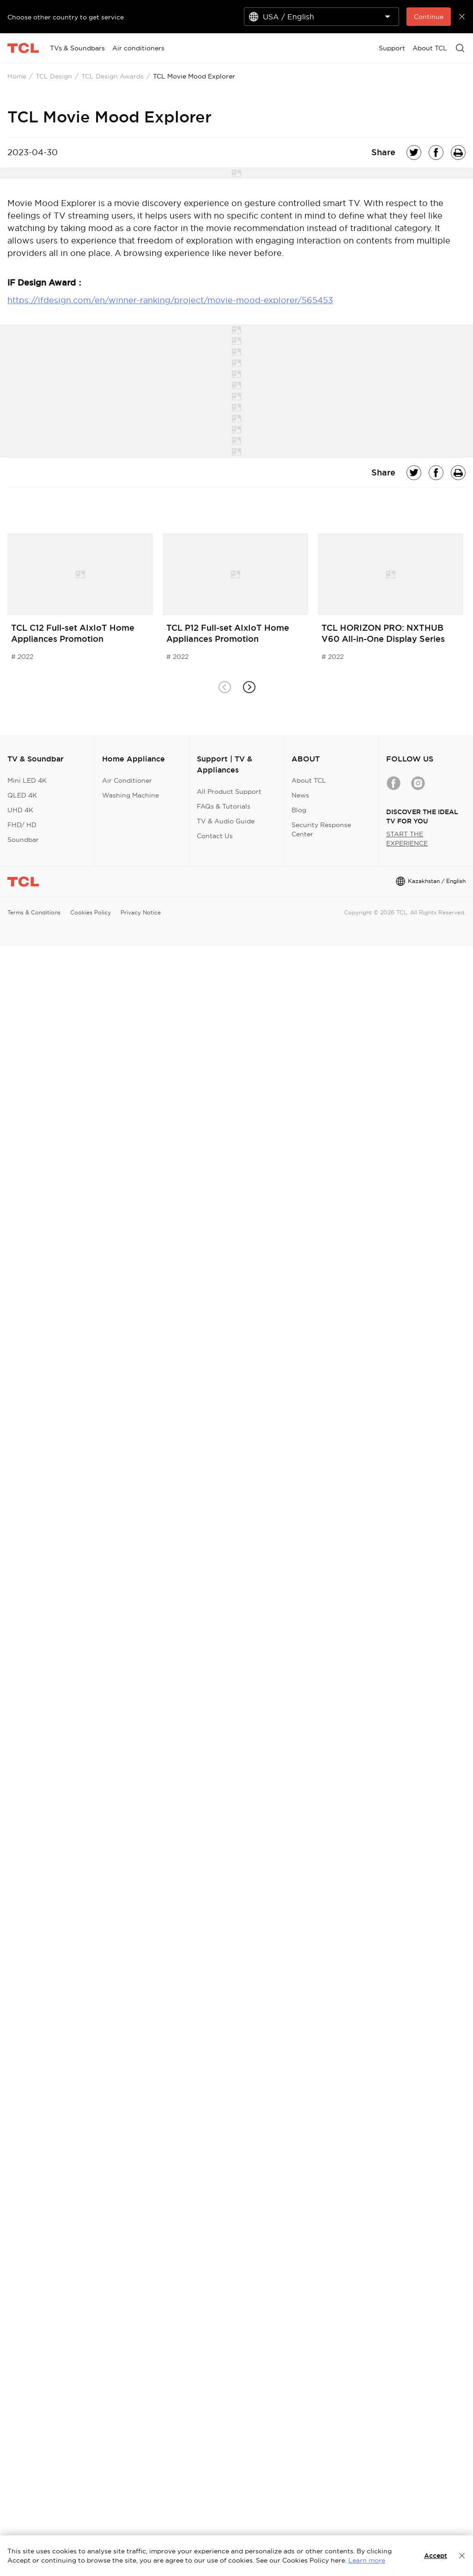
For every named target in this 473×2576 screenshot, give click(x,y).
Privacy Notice (141, 912)
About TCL (308, 780)
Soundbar (23, 839)
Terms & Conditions (34, 912)
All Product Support (229, 791)
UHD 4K (20, 810)
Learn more (366, 2560)
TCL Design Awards (112, 76)
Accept (435, 2556)
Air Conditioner (127, 780)
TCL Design (54, 76)
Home (16, 76)
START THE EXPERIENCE (407, 838)
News (300, 795)
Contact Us (215, 836)
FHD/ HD (21, 825)
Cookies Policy (90, 912)
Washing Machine (130, 795)
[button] (249, 687)
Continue (428, 16)
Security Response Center (321, 829)
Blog (298, 810)
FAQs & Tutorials (223, 806)
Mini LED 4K (27, 780)
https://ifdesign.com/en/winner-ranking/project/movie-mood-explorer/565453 (170, 300)
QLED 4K (22, 795)
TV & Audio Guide (226, 821)
